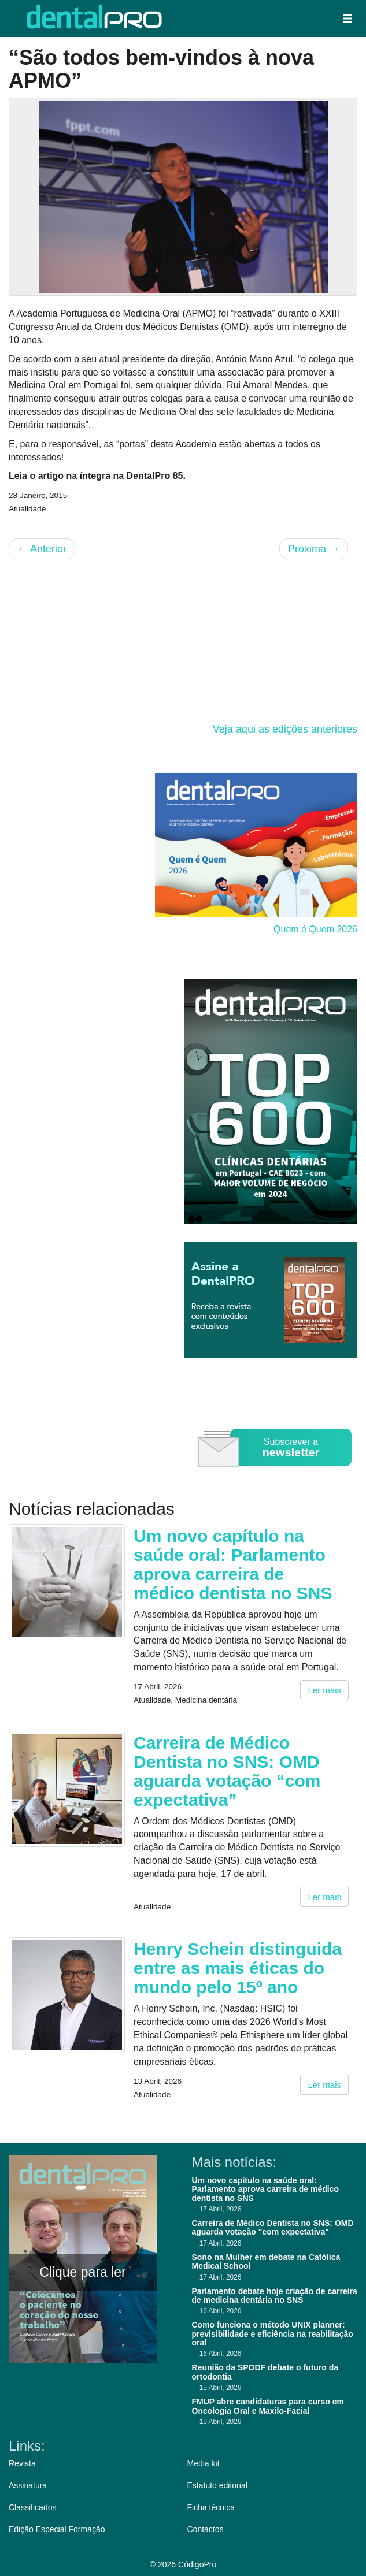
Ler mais (324, 1690)
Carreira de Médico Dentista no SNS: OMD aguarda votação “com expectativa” (227, 1771)
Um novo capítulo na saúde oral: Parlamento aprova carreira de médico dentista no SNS (233, 1564)
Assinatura (28, 2485)
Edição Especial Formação (57, 2529)
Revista (22, 2463)
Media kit (203, 2463)
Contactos (205, 2529)
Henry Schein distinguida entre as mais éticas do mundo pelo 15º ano (238, 1968)
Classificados (32, 2507)
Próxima (313, 549)
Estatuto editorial (217, 2485)
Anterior (41, 549)
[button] (347, 18)
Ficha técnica (211, 2507)
